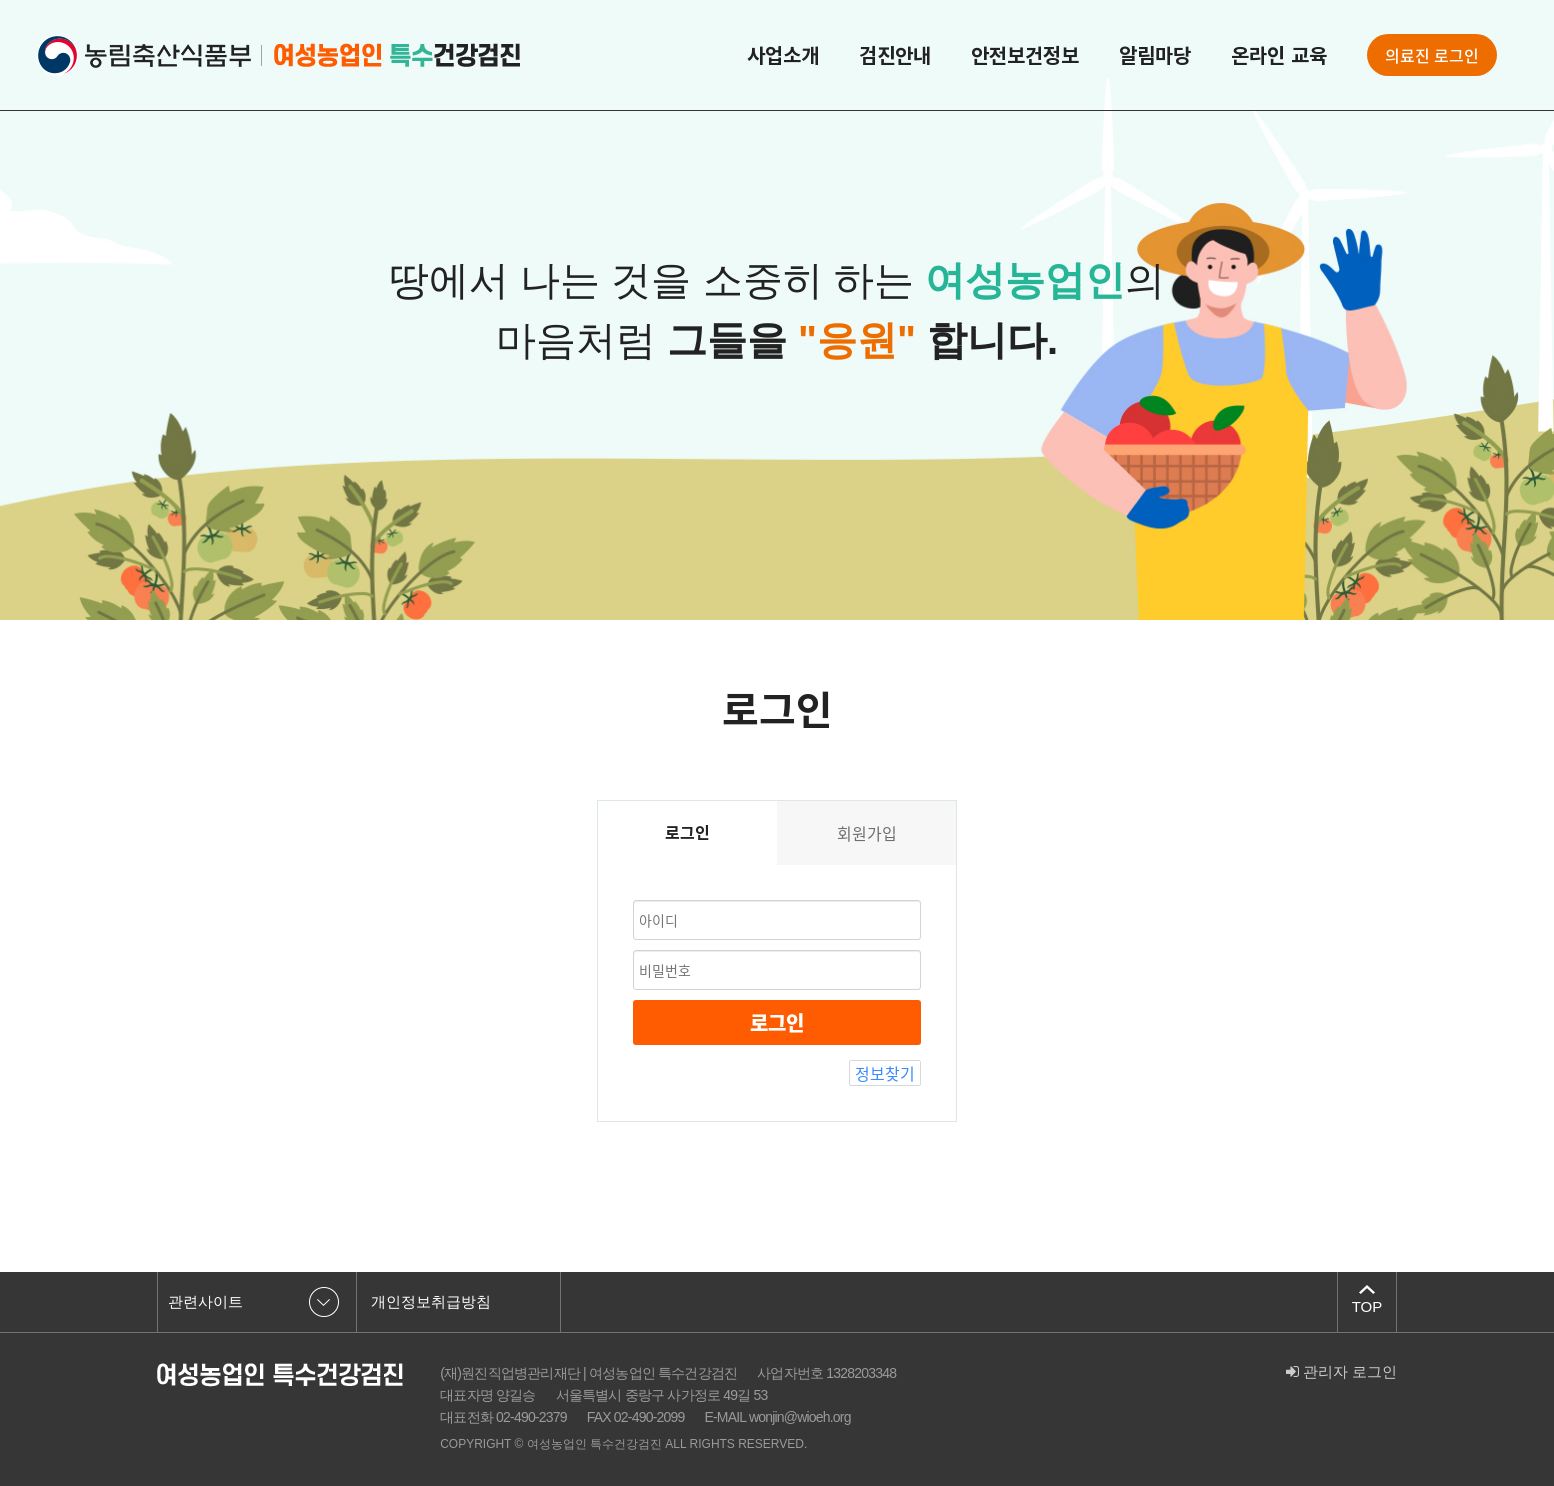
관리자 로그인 (1341, 1371)
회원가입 (867, 833)
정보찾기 (885, 1073)
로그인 (777, 1022)
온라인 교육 (1279, 55)
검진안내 (895, 55)
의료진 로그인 (1432, 55)
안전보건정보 (1025, 55)
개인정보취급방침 (431, 1301)
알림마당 (1155, 55)
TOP (1367, 1306)
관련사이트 (205, 1301)
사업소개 (783, 55)
